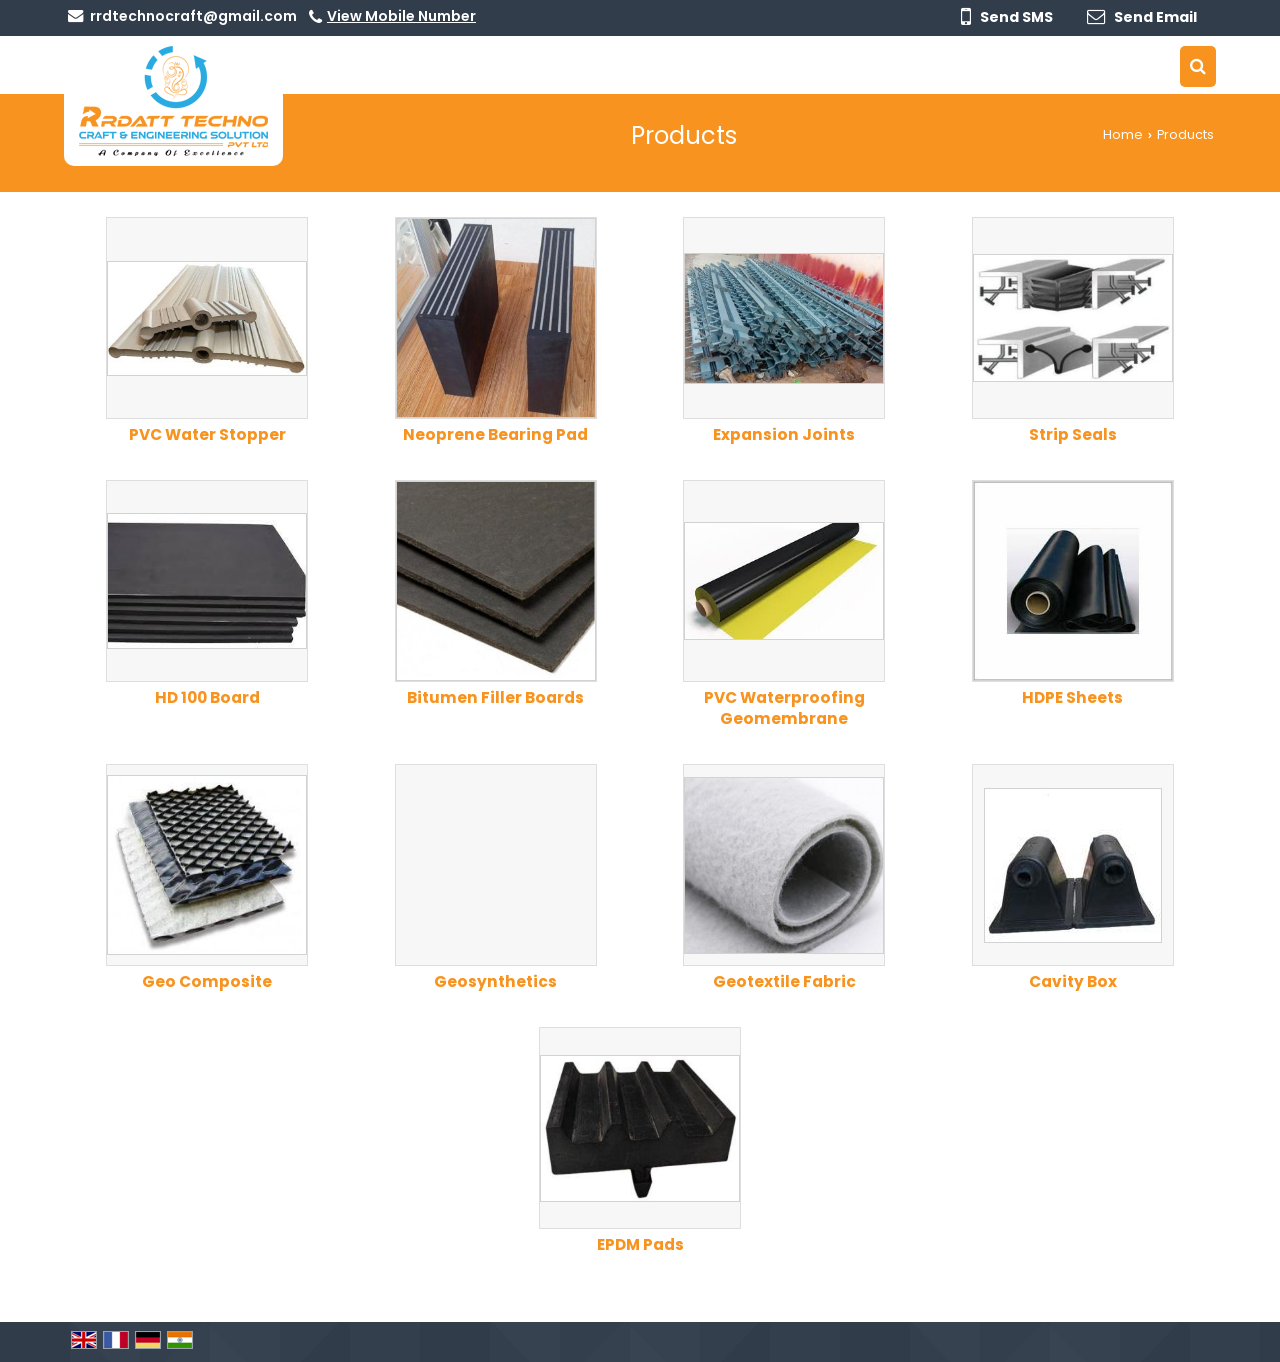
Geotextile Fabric (784, 981)
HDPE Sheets (1072, 697)
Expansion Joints (784, 434)
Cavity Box (1073, 981)
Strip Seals (1073, 434)
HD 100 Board (207, 697)
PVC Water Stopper (207, 434)
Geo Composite (207, 981)
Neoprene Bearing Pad (495, 434)
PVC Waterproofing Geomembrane (784, 708)
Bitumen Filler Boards (495, 697)
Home (1123, 134)
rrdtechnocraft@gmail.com (193, 16)
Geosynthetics (495, 981)
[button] (401, 16)
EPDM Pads (640, 1244)
